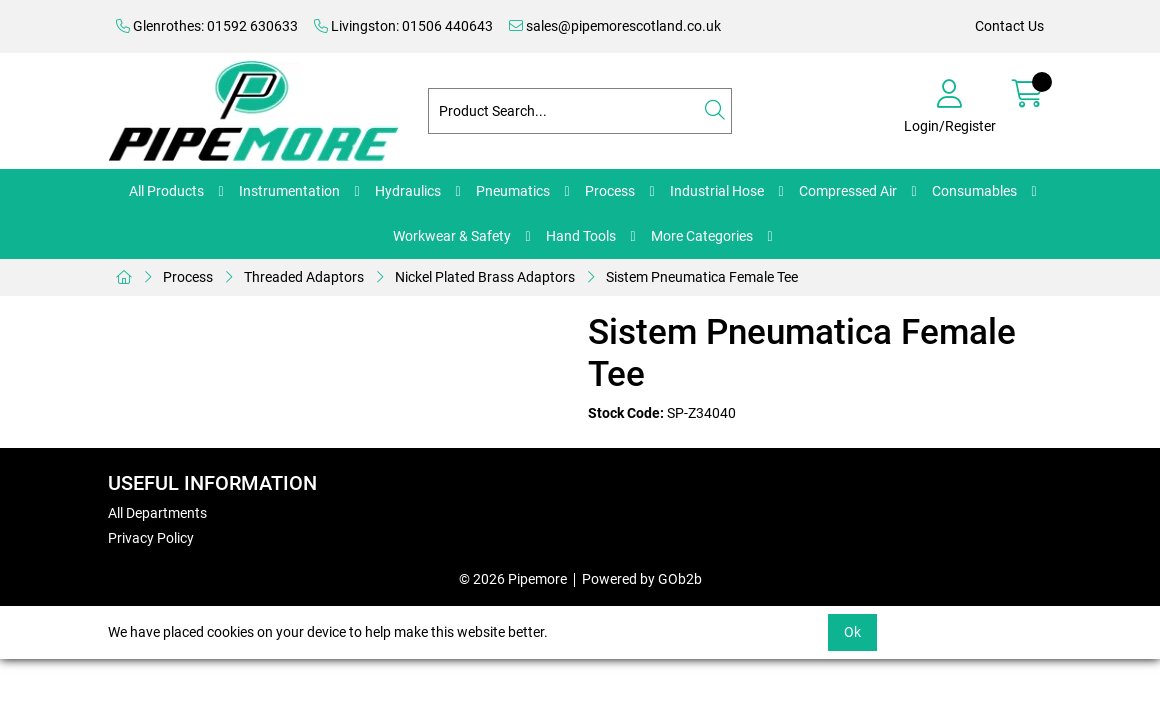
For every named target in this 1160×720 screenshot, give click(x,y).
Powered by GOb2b (642, 579)
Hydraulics (408, 191)
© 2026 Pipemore (513, 579)
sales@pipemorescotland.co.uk (615, 26)
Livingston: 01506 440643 (403, 26)
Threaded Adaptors (304, 277)
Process (610, 191)
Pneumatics (513, 191)
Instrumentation (289, 191)
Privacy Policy (151, 538)
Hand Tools (581, 236)
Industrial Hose (717, 191)
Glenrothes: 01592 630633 (207, 26)
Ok (852, 632)
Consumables (974, 191)
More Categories (702, 236)
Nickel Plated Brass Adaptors (485, 277)
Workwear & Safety (452, 236)
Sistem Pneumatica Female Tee (702, 277)
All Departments (157, 513)
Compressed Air (848, 191)
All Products (166, 191)
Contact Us (1009, 26)
